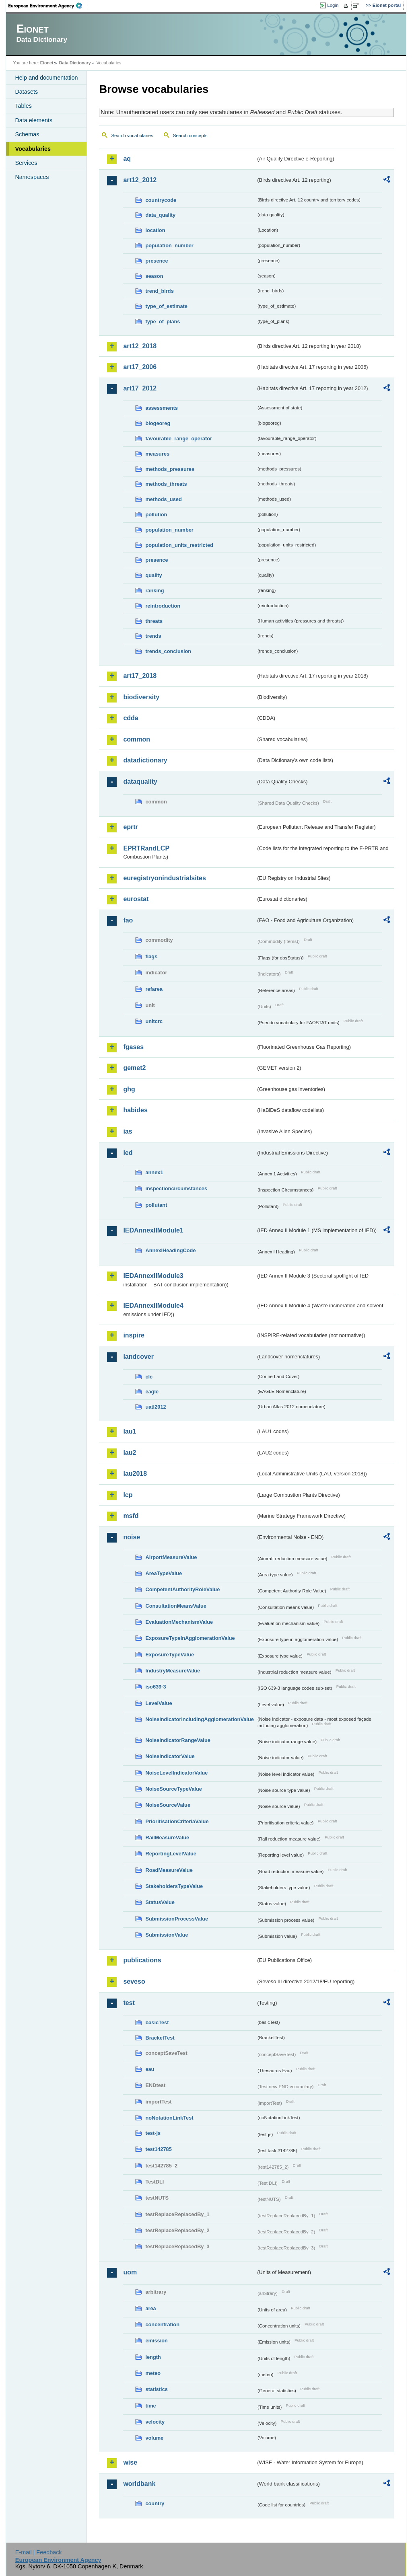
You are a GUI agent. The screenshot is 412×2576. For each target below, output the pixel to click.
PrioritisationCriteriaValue (176, 1821)
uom (130, 2272)
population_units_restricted (179, 545)
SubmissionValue (166, 1935)
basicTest (157, 2022)
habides (135, 1110)
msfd (130, 1515)
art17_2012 (140, 388)
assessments (161, 408)
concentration (162, 2324)
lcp (127, 1494)
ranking (154, 591)
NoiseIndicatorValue (169, 1756)
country (154, 2503)
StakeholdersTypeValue (174, 1886)
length (153, 2357)
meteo (153, 2373)
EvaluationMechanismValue (179, 1622)
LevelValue (158, 1703)
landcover (138, 1356)
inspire (133, 1335)
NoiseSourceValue (167, 1805)
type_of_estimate (166, 306)
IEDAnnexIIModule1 (153, 1230)
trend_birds (159, 291)
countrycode (160, 200)
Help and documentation (46, 77)
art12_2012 (140, 180)
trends (153, 636)
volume (154, 2438)
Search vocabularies (132, 135)
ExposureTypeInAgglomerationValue (190, 1638)
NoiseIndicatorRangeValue (177, 1740)
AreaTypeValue (163, 1573)
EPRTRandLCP (146, 848)
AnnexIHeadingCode (170, 1250)
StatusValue (160, 1902)
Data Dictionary (75, 62)
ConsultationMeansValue (175, 1606)
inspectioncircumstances (176, 1188)
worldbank (139, 2483)
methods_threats (166, 484)
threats (154, 621)
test (128, 2002)
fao (128, 920)
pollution (156, 515)
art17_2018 (140, 675)
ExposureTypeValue (169, 1655)
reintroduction (162, 606)
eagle (152, 1392)
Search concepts (190, 135)
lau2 (129, 1452)
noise (131, 1537)
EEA (47, 6)
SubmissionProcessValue (176, 1919)
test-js (153, 2133)
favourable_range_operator (178, 438)
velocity (155, 2422)
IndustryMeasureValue (172, 1671)
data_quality (160, 215)
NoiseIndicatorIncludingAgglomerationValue (199, 1719)
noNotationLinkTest (169, 2118)
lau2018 (135, 1473)
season (154, 276)
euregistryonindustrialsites (164, 878)
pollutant (156, 1205)
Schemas (27, 134)
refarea (154, 989)
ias (127, 1131)
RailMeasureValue (167, 1837)
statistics (156, 2389)
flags (151, 956)
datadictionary (145, 760)
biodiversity (141, 697)
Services (26, 163)
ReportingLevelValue (170, 1854)
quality (153, 575)
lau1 (129, 1431)
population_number (169, 245)
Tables (23, 106)
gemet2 (134, 1067)
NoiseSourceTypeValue (173, 1789)
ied (127, 1152)
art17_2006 (140, 367)
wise (130, 2462)
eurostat (135, 899)
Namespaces (32, 177)
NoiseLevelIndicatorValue (176, 1773)
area (150, 2308)
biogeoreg (157, 423)
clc (148, 1377)
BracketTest (159, 2038)
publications (142, 1960)
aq (127, 158)
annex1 (154, 1172)
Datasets (26, 91)
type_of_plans (162, 321)
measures (157, 454)
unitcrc (154, 1021)
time (150, 2406)
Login (332, 5)
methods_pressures (169, 469)
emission (156, 2341)
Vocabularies (33, 149)
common (136, 739)
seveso (134, 1981)
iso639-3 (155, 1687)
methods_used (163, 499)
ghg (129, 1089)
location (155, 230)
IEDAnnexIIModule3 (153, 1275)
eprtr (130, 827)
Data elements (33, 120)
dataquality (140, 781)
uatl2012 (155, 1407)
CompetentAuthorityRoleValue (182, 1589)
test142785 (158, 2149)
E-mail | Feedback (38, 2552)
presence (156, 261)
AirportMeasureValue (171, 1557)
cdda (130, 718)
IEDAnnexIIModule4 (153, 1305)
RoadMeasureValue (168, 1870)
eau (149, 2069)
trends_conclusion (168, 651)
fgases (133, 1047)
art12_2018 (140, 346)
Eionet (47, 62)
